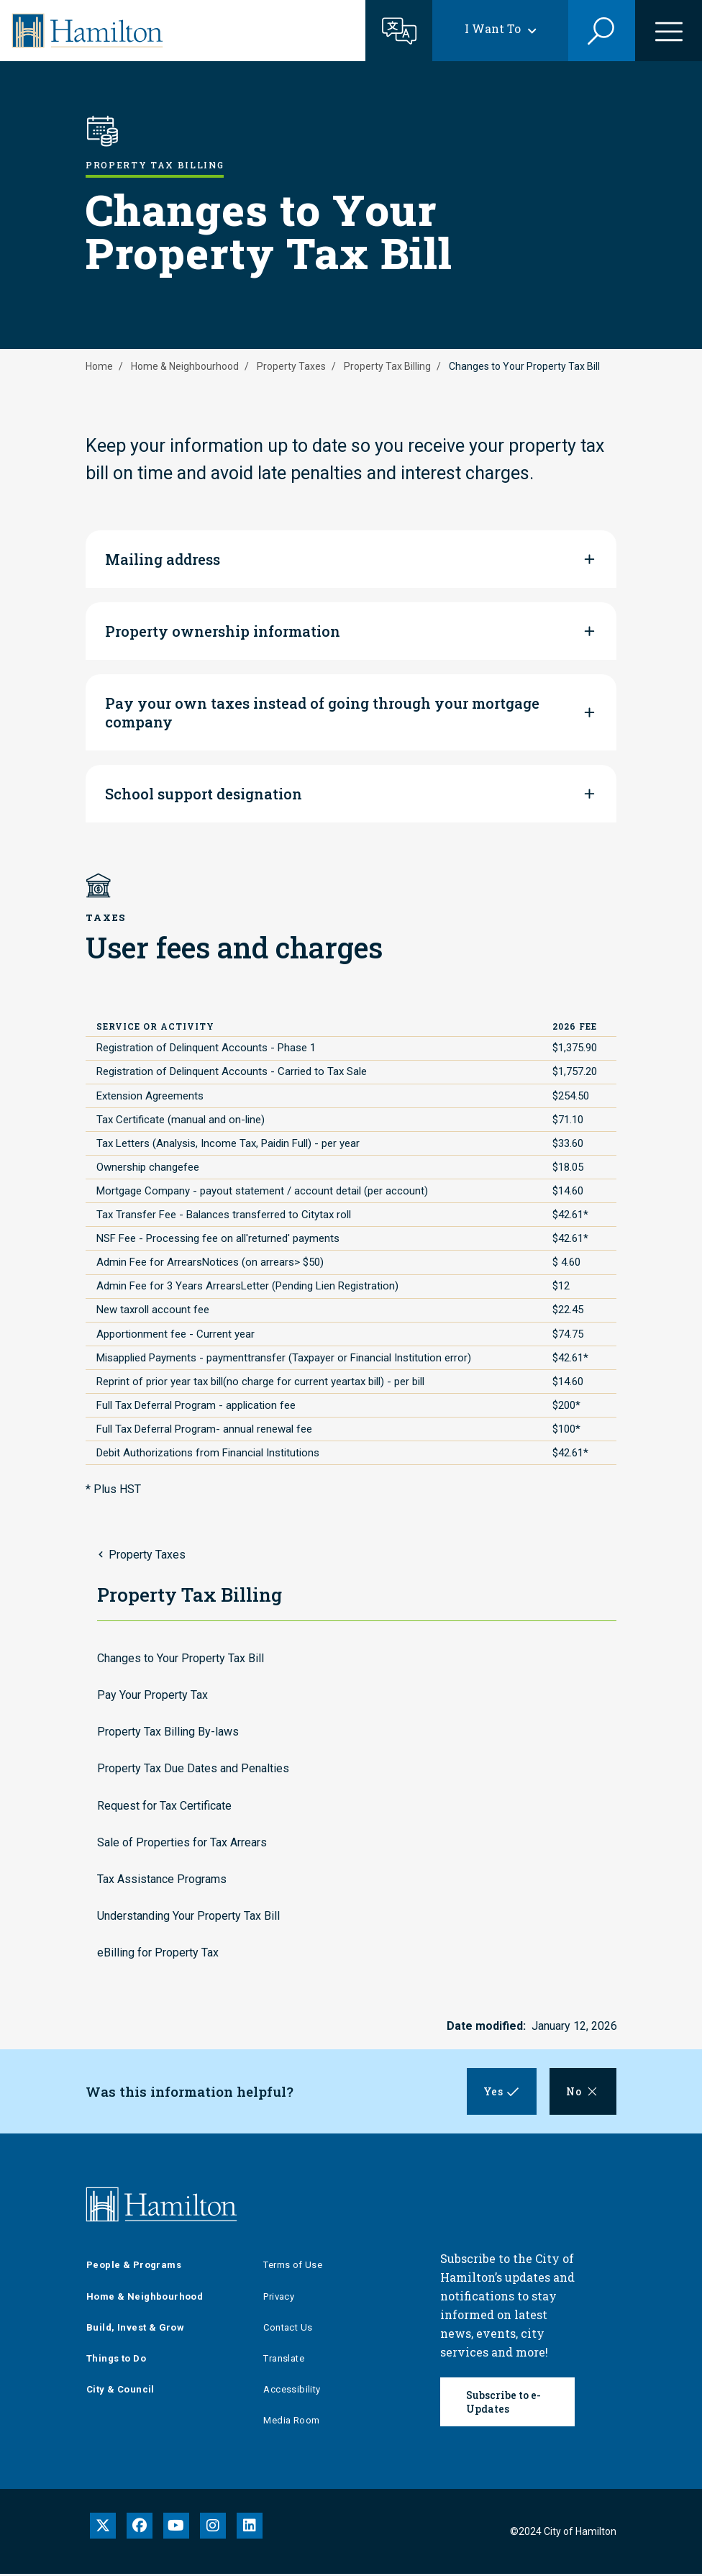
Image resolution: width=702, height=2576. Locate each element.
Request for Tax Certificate (164, 1806)
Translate (283, 2360)
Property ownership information (222, 631)
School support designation (203, 793)
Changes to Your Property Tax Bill (180, 1658)
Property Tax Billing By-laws (168, 1731)
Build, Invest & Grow (135, 2329)
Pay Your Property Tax (152, 1695)
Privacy (278, 2298)
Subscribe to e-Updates (503, 2404)
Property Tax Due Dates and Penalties (193, 1768)
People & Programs (133, 2267)
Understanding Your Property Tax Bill (188, 1916)
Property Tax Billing (387, 366)
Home (99, 366)
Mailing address (162, 559)
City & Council (120, 2391)
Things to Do (116, 2360)
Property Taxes (291, 366)
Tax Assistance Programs (162, 1879)
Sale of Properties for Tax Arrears (182, 1842)
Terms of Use (292, 2267)
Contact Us (287, 2329)
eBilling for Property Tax (158, 1952)
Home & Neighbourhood (185, 366)
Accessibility (291, 2391)
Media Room (291, 2423)
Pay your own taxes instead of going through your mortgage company (322, 712)
